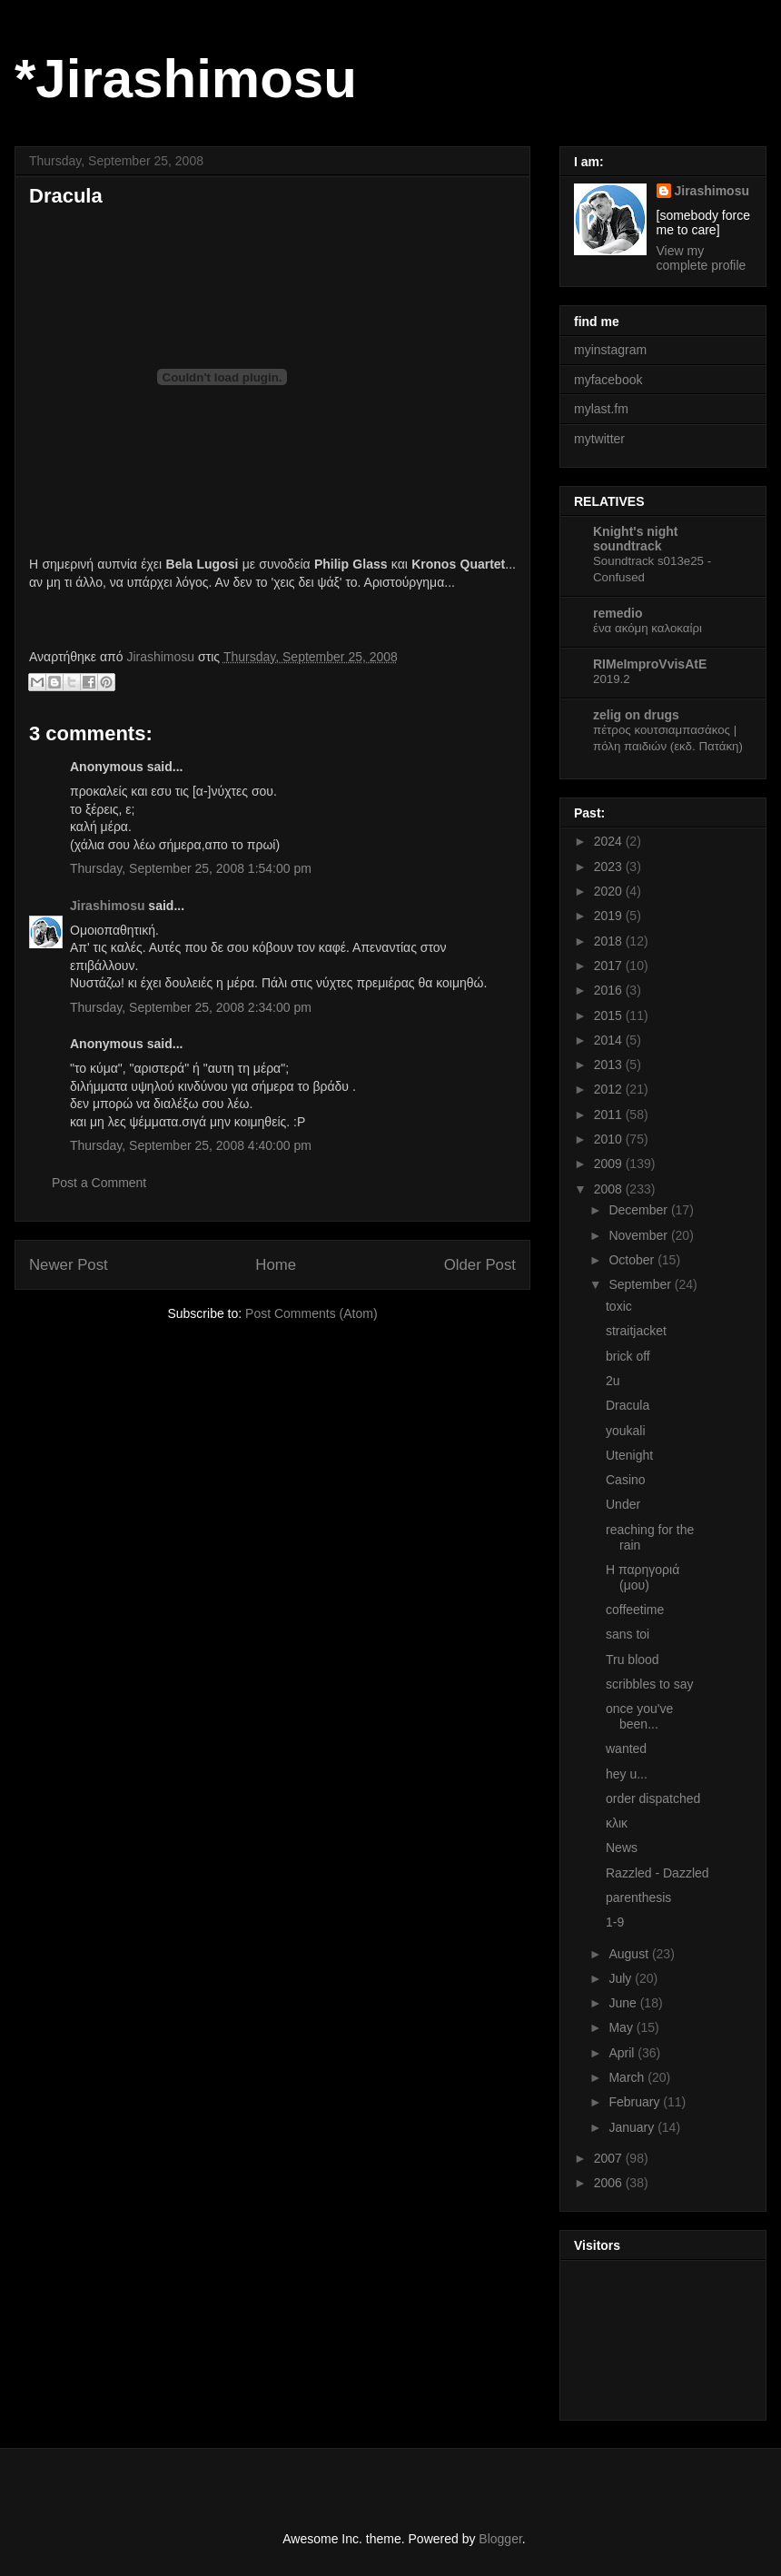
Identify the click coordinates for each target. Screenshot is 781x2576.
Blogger (500, 2538)
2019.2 (611, 679)
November (639, 1235)
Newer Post (68, 1264)
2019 (610, 915)
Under (623, 1504)
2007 (610, 2158)
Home (275, 1264)
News (622, 1847)
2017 (610, 965)
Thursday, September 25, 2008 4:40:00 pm (190, 1145)
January (632, 2127)
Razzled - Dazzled (657, 1873)
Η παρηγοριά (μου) (642, 1577)
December (639, 1210)
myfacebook (608, 379)
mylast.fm (601, 408)
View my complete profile (701, 257)
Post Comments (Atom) (311, 1313)
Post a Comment (99, 1182)
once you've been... (639, 1716)
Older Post (480, 1264)
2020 (610, 891)
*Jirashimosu (186, 78)
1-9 (615, 1922)
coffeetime (635, 1609)
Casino (626, 1479)
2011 (610, 1114)
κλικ (617, 1823)
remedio (617, 613)
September (641, 1284)
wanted (626, 1748)
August (629, 1954)
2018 (610, 941)
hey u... (627, 1774)
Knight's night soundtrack (635, 538)
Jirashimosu (107, 905)
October (632, 1260)
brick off (628, 1356)
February (635, 2102)
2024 (610, 841)
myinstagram (610, 349)
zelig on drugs (636, 715)
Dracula (627, 1405)
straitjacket (636, 1330)
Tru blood (632, 1659)
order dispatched (653, 1798)
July (621, 1978)
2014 (610, 1040)
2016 (610, 990)
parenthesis (638, 1897)
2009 (610, 1163)
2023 (610, 866)
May (622, 2027)
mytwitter (599, 438)
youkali (626, 1430)
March (628, 2077)
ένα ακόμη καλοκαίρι (647, 628)
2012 (610, 1089)
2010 (610, 1139)
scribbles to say (649, 1684)
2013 (610, 1064)
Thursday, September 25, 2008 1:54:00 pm (190, 868)
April (623, 2053)
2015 (610, 1015)
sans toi (627, 1634)
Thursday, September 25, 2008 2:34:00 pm (190, 1007)
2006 (610, 2182)
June (623, 2003)
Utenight (629, 1455)
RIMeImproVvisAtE (650, 664)
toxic (619, 1306)
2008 (610, 1189)
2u (613, 1380)
